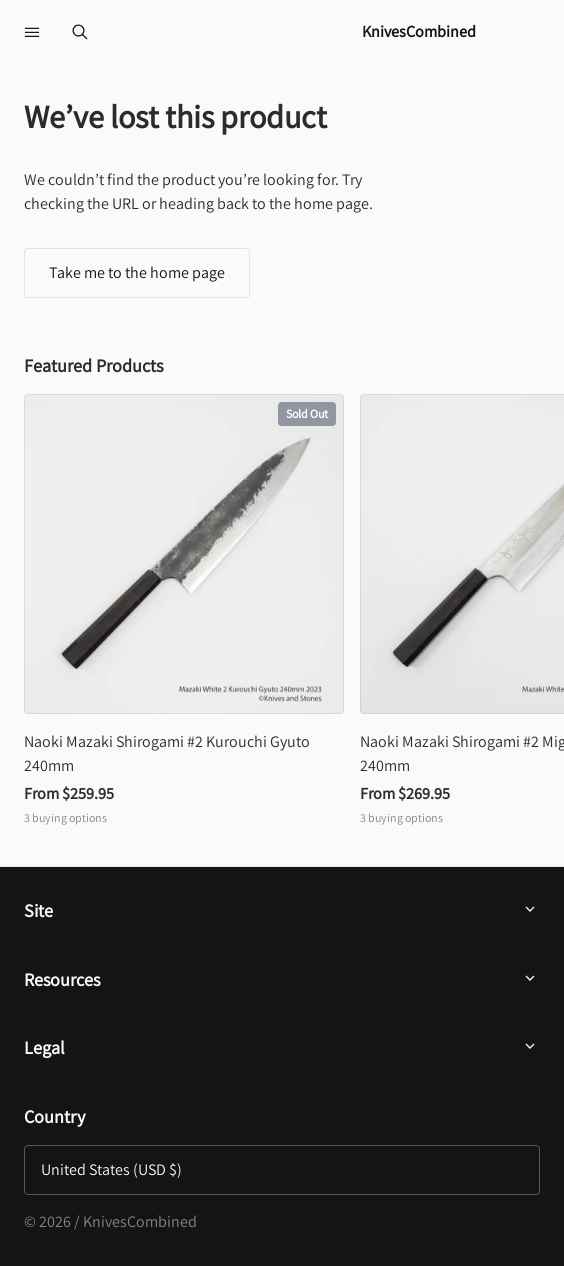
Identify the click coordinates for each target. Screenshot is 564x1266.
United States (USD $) (111, 1169)
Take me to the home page (137, 272)
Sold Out (307, 413)
